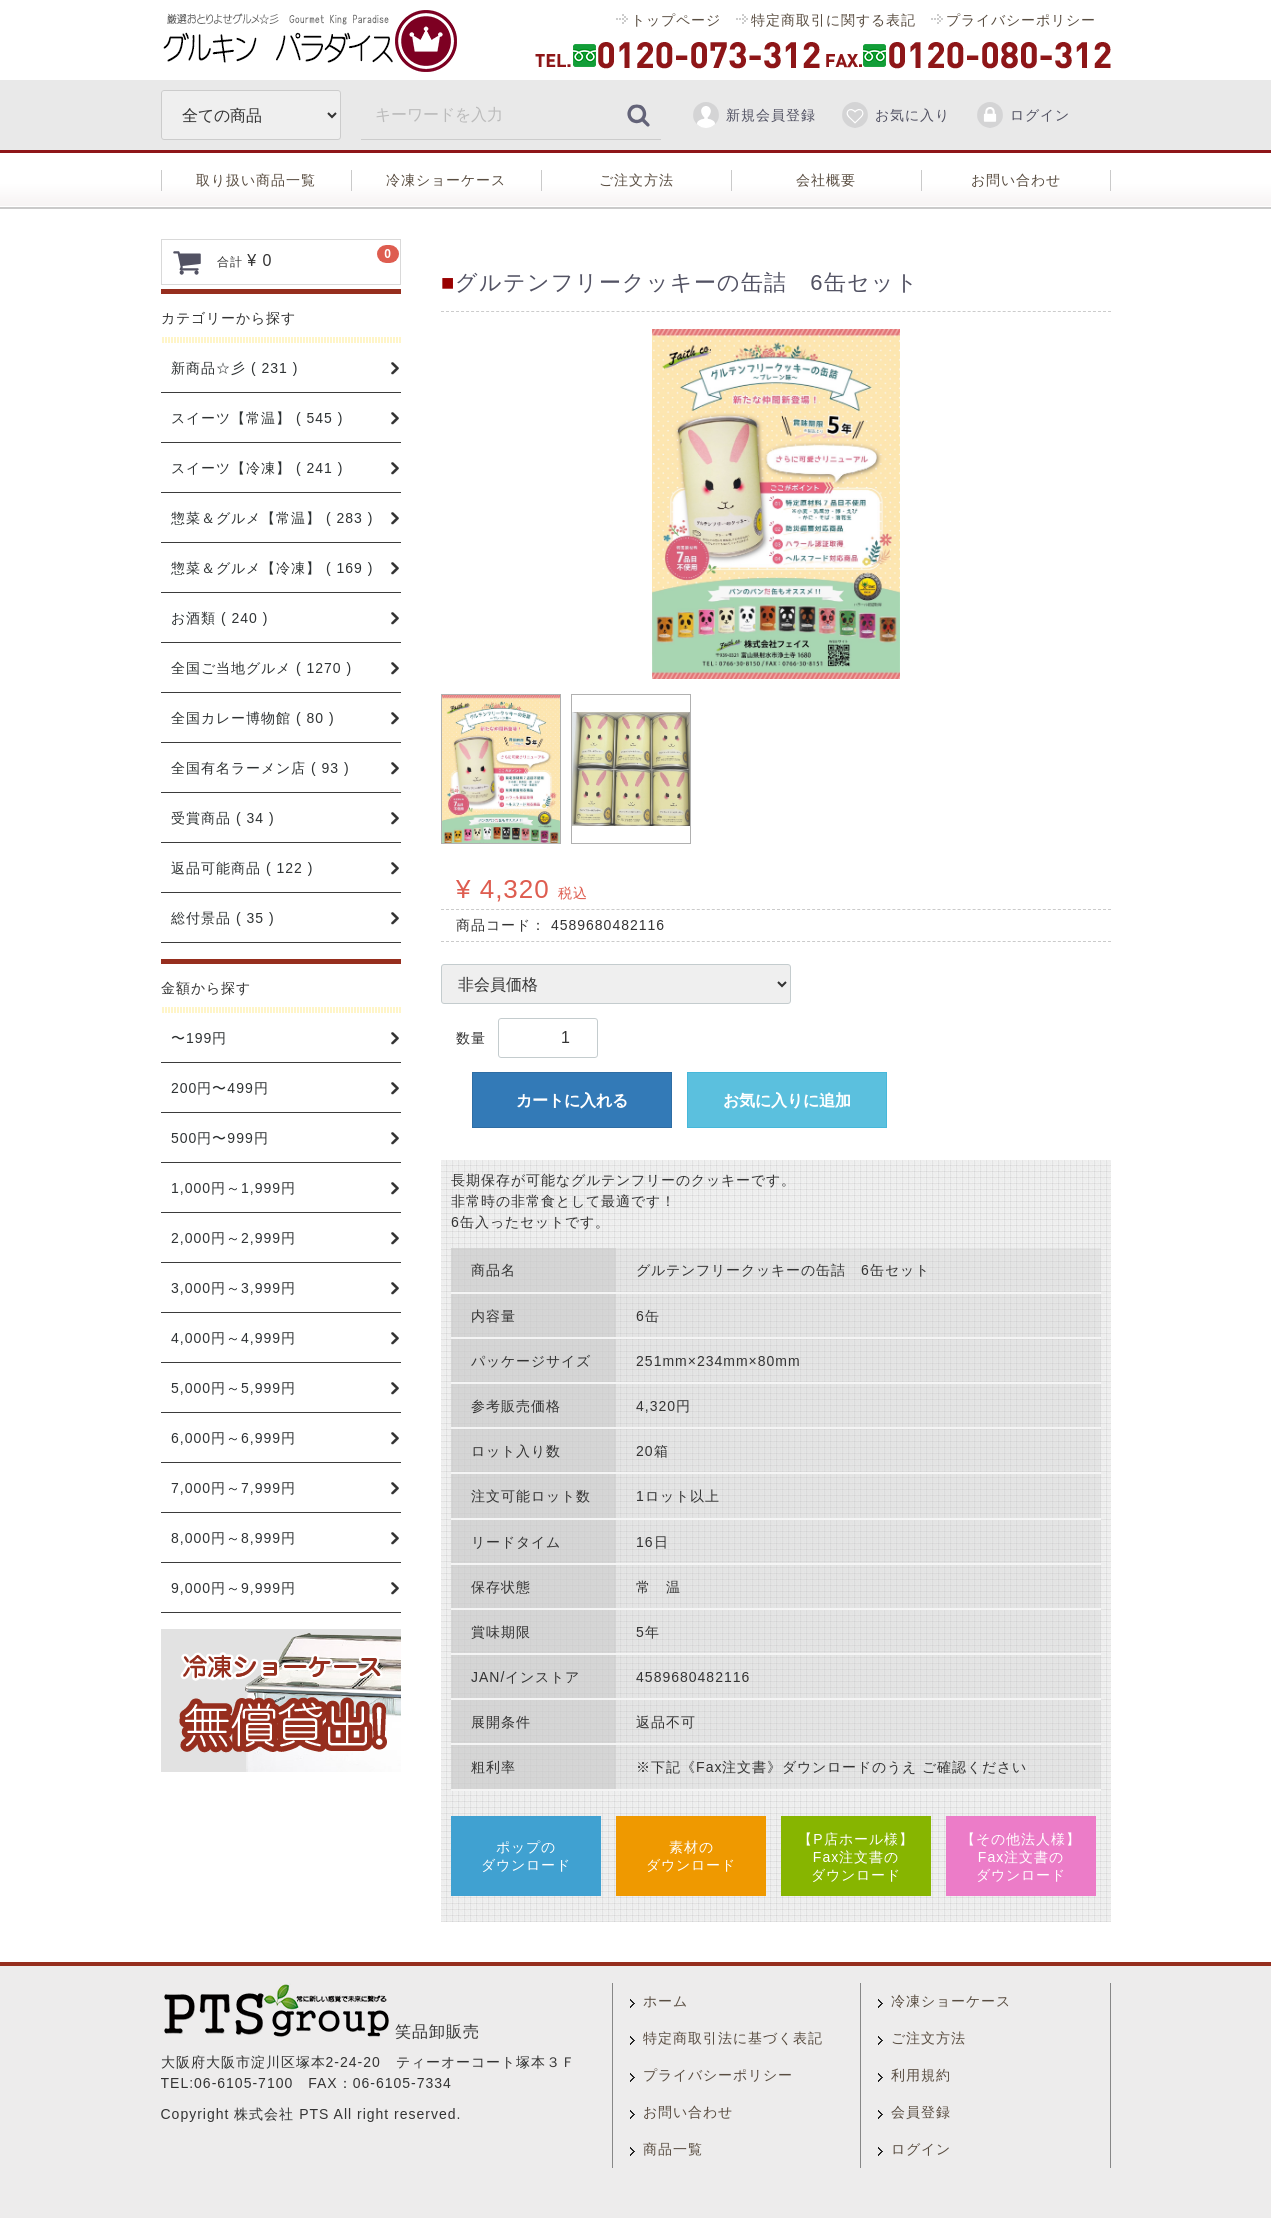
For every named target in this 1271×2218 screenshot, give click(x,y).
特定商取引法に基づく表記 (733, 2038)
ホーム (665, 2001)
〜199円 (199, 1038)
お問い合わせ (1016, 180)
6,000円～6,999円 (233, 1438)
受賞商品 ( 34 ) (223, 818)
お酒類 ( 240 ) (219, 618)
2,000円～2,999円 (233, 1238)
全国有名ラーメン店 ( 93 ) (260, 768)
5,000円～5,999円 (233, 1388)
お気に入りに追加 (787, 1100)
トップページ (676, 20)
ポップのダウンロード (526, 1856)
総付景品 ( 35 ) (223, 918)
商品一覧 (673, 2149)
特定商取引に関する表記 (832, 20)
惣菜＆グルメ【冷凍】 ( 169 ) (272, 568)
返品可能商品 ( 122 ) (242, 868)
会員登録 (921, 2112)
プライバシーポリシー (1020, 20)
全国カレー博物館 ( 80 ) (253, 718)
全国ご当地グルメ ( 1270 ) (261, 668)
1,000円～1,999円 (233, 1188)
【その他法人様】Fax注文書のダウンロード (1021, 1857)
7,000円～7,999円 (233, 1488)
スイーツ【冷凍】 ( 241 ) (257, 468)
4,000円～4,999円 (233, 1338)
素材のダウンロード (691, 1856)
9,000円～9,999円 (233, 1588)
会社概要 (826, 180)
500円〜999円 (220, 1138)
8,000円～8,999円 (233, 1538)
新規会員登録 (753, 115)
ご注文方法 (636, 180)
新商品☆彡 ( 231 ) (234, 368)
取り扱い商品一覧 (256, 180)
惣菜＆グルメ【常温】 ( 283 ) (272, 518)
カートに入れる (572, 1100)
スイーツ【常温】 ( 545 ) (257, 418)
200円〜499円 (220, 1088)
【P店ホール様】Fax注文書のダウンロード (855, 1857)
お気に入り (895, 115)
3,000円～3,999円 (233, 1288)
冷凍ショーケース (446, 180)
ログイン (1022, 115)
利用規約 (921, 2075)
